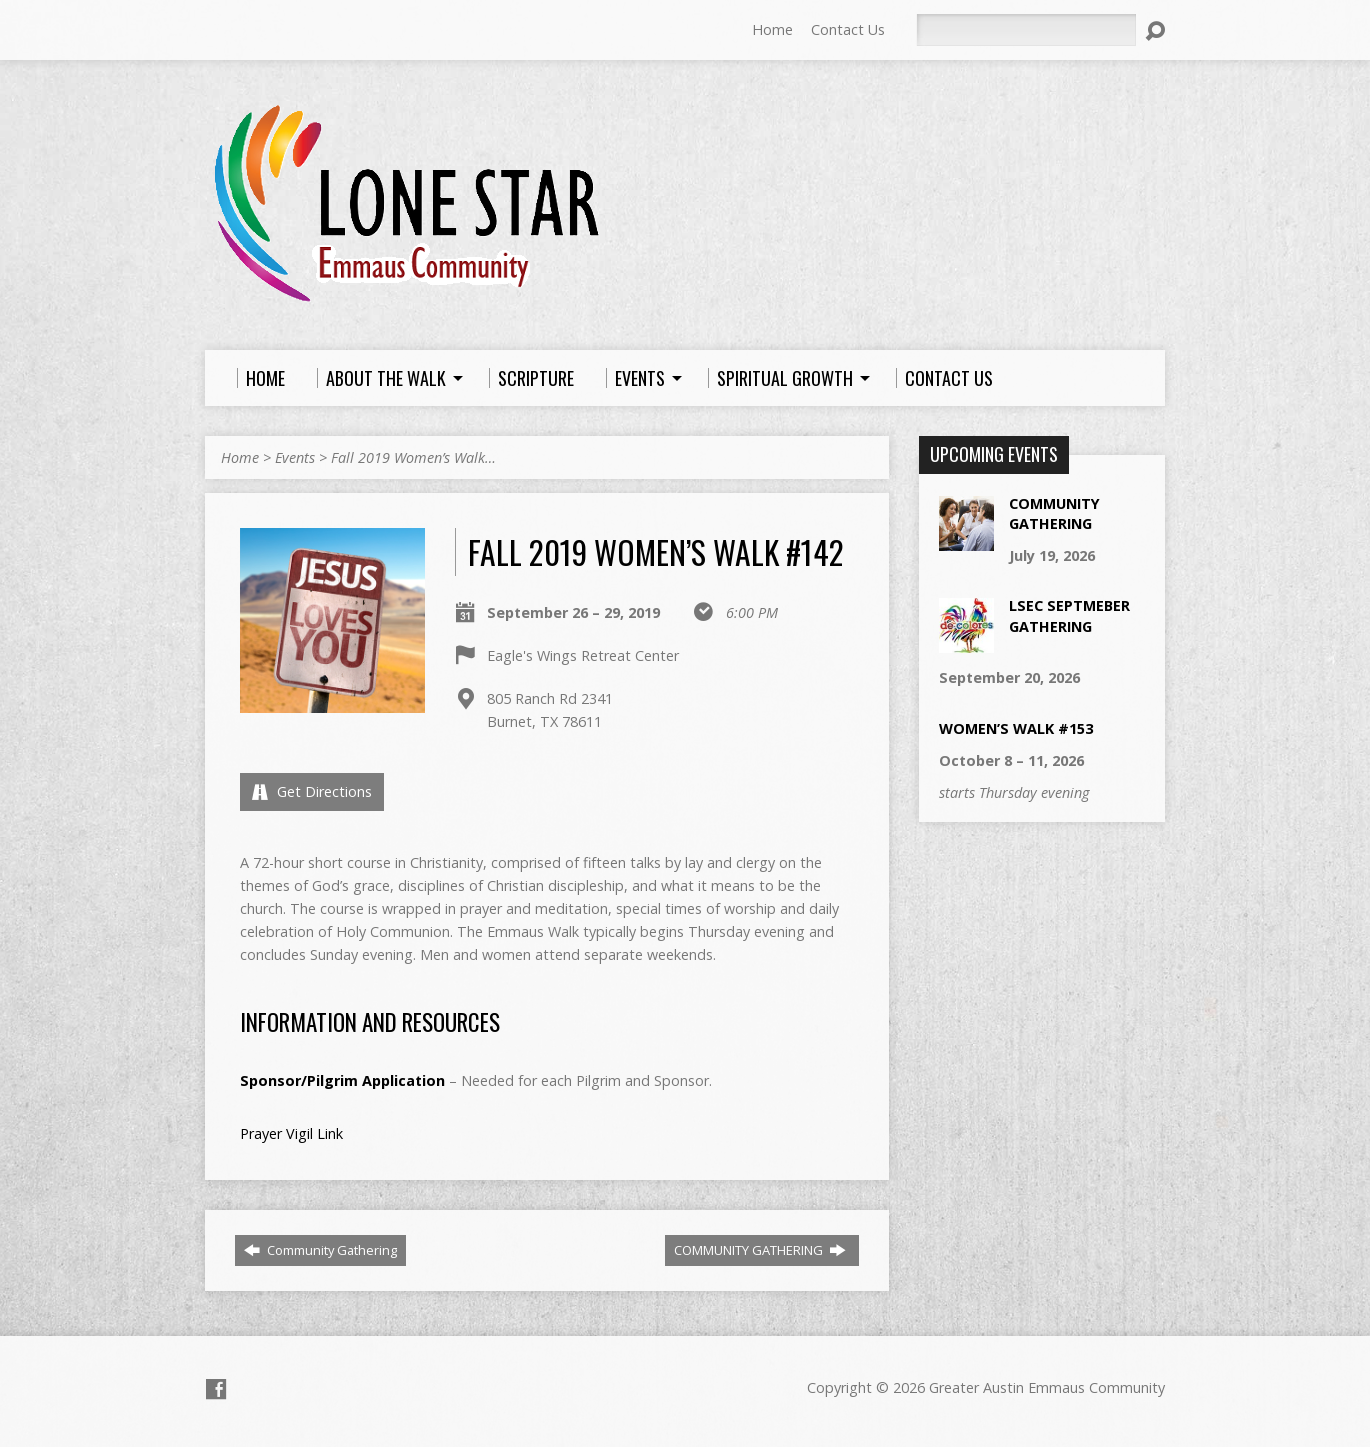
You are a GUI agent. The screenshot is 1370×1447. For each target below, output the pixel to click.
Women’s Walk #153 (1016, 728)
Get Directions (312, 791)
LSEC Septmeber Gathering (1069, 615)
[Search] (1026, 30)
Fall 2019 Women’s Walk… (413, 457)
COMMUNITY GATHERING (760, 1250)
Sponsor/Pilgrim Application (342, 1080)
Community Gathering (320, 1250)
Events (295, 457)
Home (772, 29)
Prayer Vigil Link (291, 1133)
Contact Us (848, 29)
